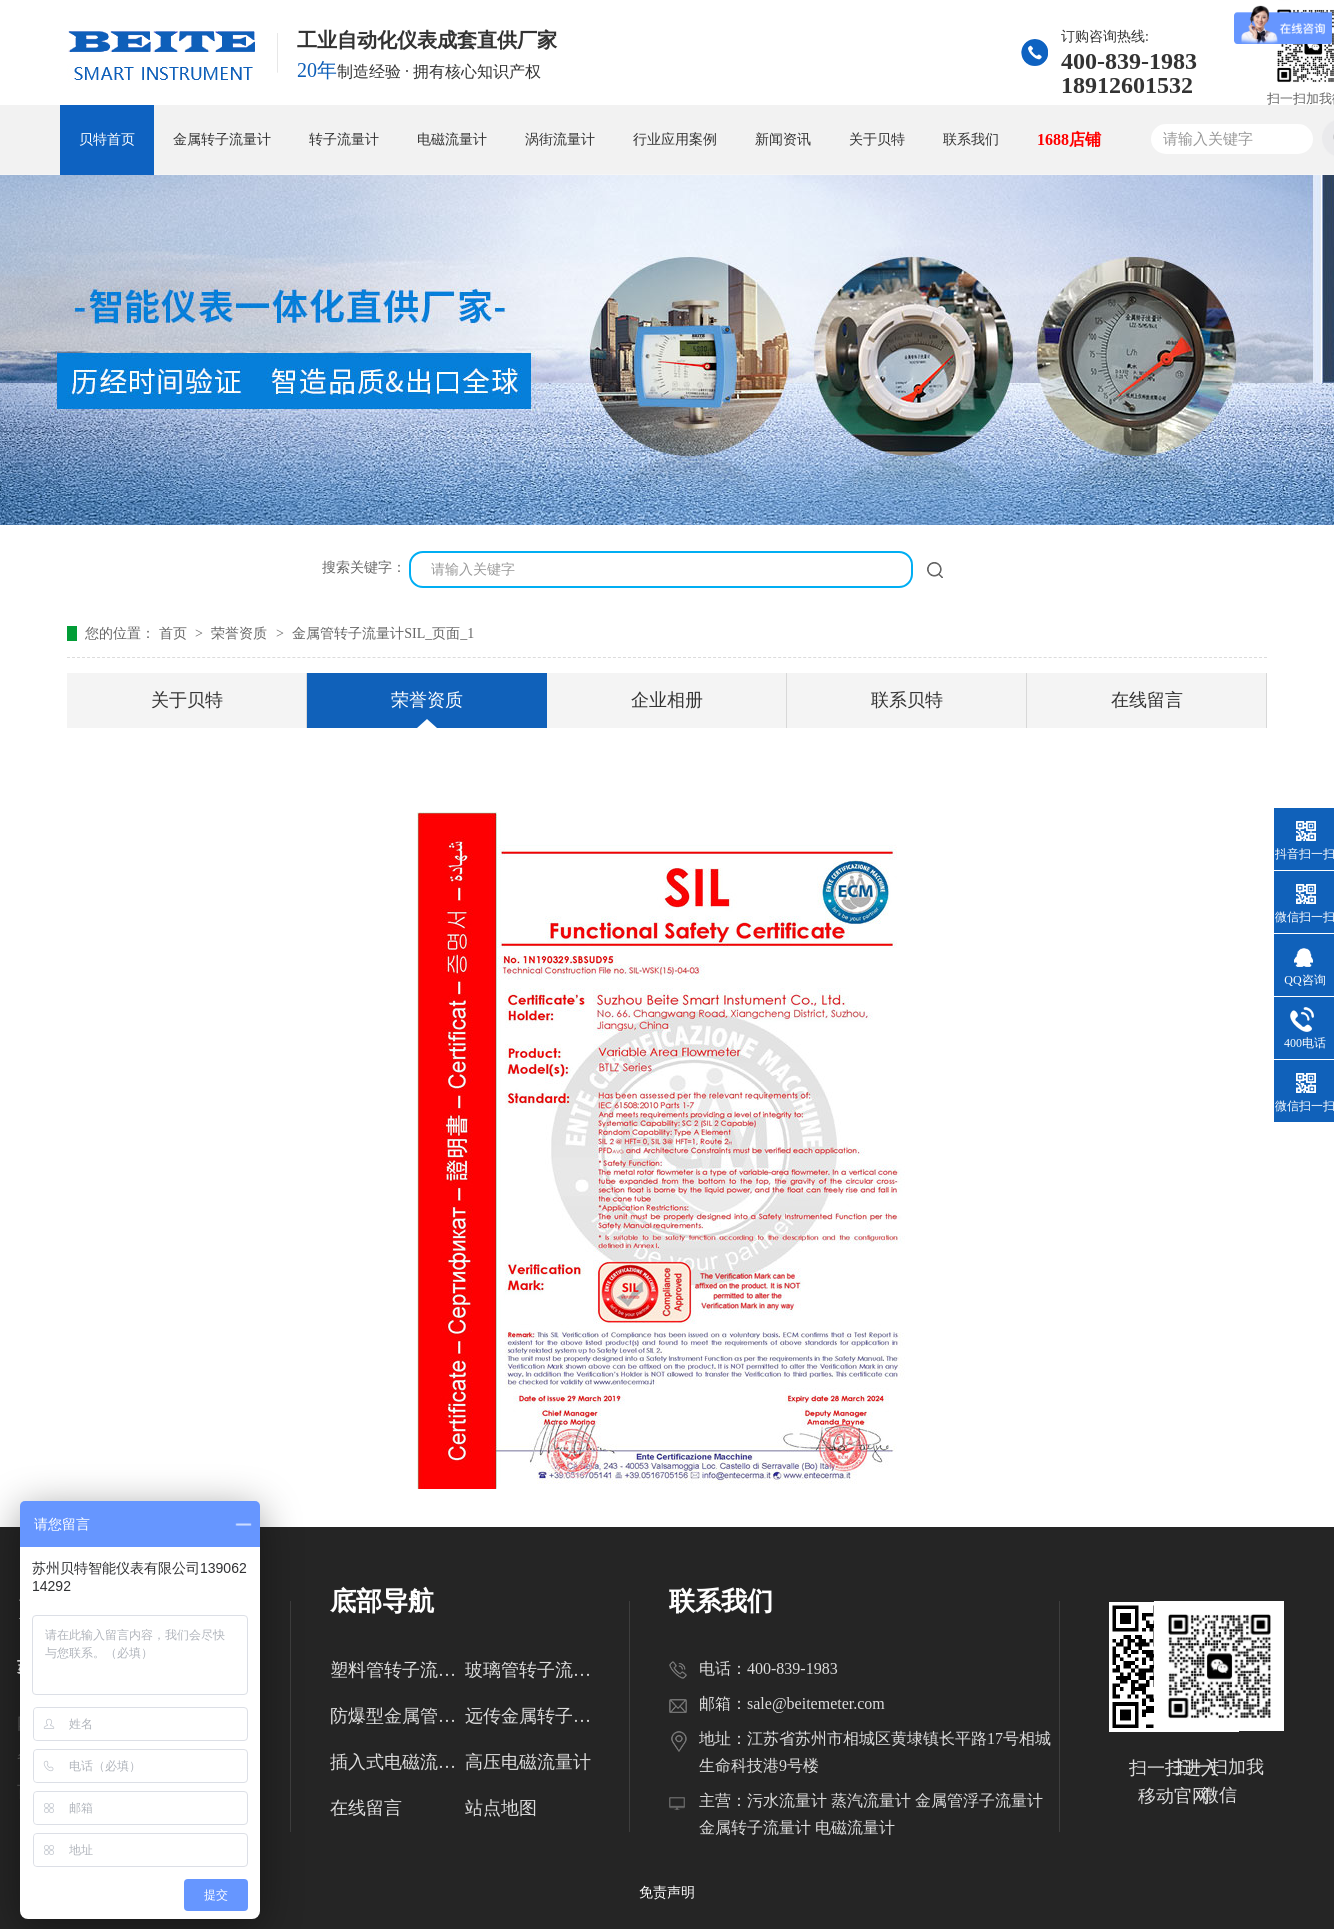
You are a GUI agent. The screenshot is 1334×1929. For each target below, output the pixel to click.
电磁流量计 (452, 139)
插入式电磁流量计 (397, 1762)
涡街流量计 (560, 139)
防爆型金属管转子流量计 (397, 1716)
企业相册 (667, 700)
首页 (175, 633)
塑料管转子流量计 (397, 1670)
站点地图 (501, 1808)
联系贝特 (907, 700)
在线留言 (1147, 700)
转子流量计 (344, 139)
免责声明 (667, 1892)
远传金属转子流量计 (532, 1716)
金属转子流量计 (222, 139)
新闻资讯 (783, 139)
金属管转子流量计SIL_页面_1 (383, 633)
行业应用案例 (675, 139)
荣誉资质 (241, 633)
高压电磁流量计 (528, 1762)
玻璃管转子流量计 (532, 1670)
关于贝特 (877, 139)
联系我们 (971, 139)
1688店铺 (1069, 139)
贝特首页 (107, 139)
